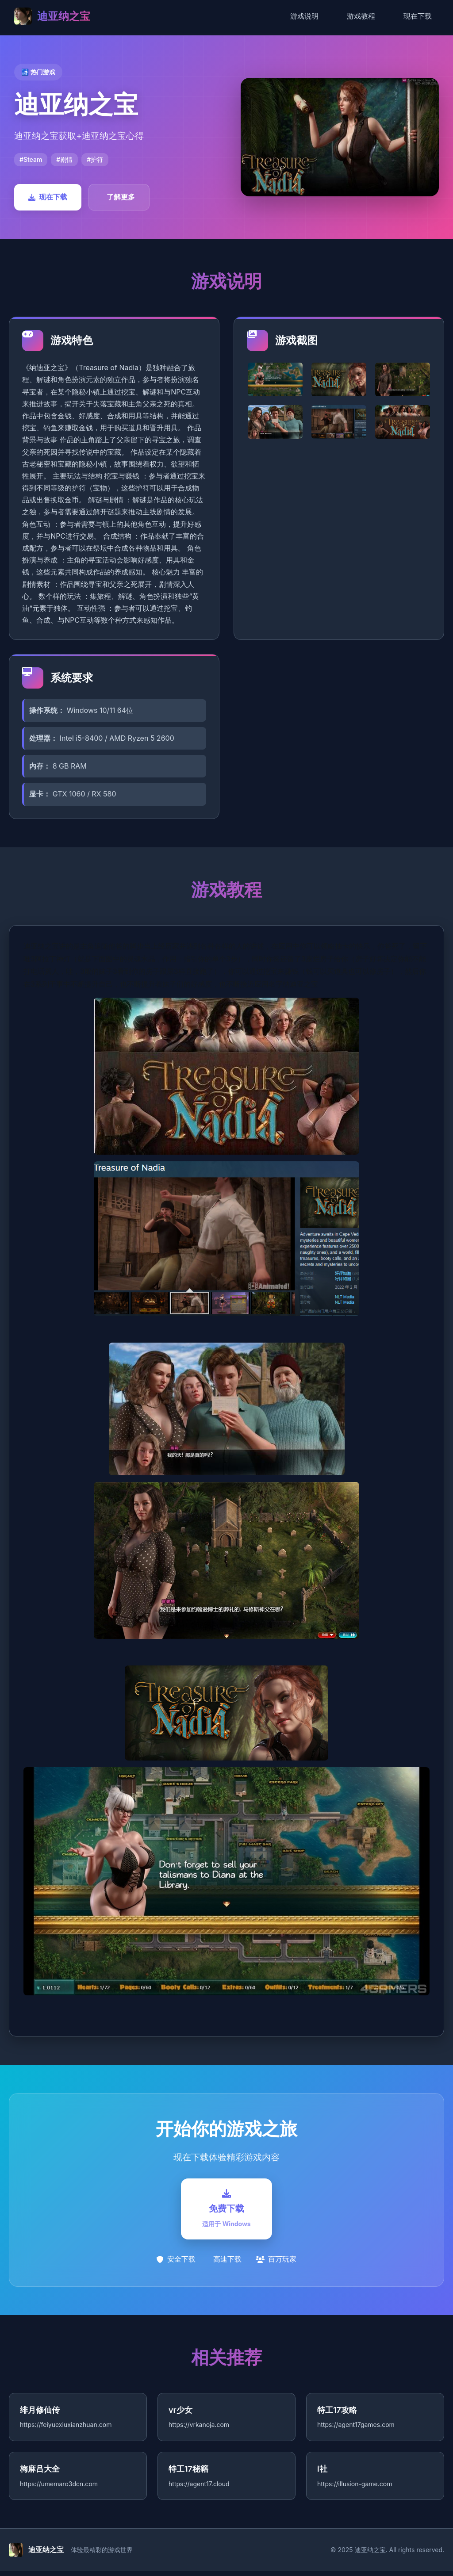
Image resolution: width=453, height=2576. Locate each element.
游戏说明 (304, 15)
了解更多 (121, 196)
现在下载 (417, 15)
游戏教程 (361, 15)
